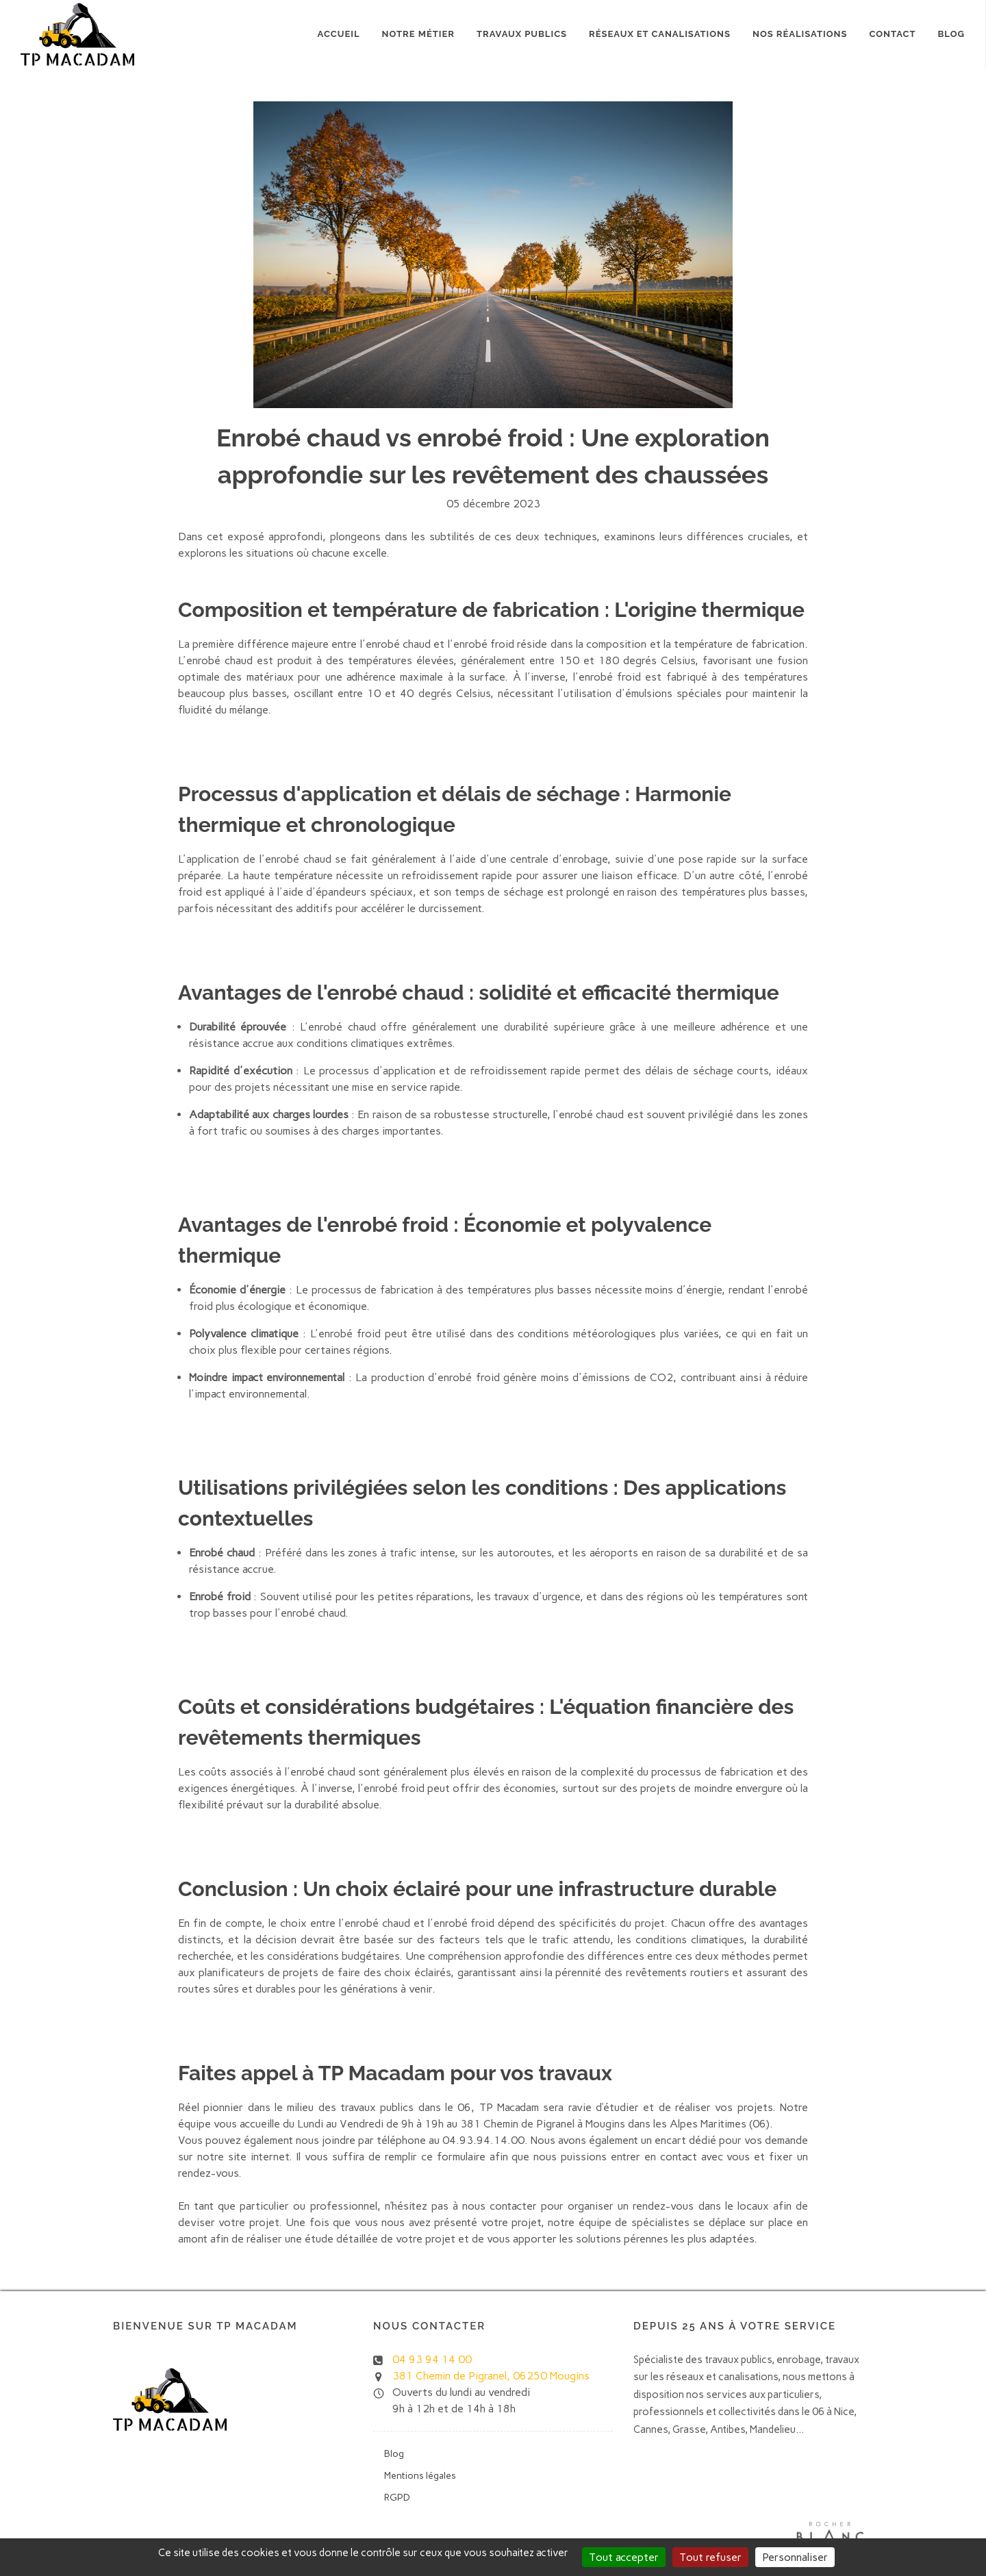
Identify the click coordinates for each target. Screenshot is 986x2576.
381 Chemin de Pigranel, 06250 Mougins (491, 2375)
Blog (951, 34)
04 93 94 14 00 (432, 2359)
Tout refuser (710, 2557)
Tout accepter (624, 2557)
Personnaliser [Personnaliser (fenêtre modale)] (795, 2557)
